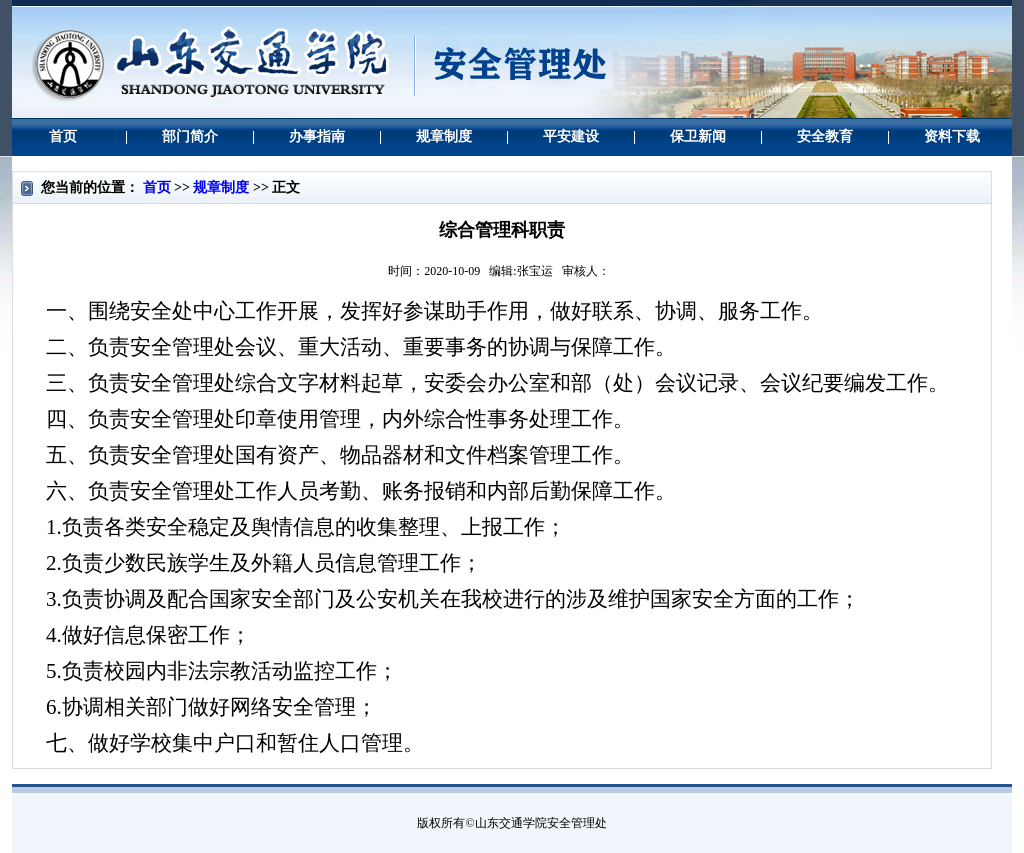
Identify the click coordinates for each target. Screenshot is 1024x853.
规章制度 (221, 187)
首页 (157, 187)
